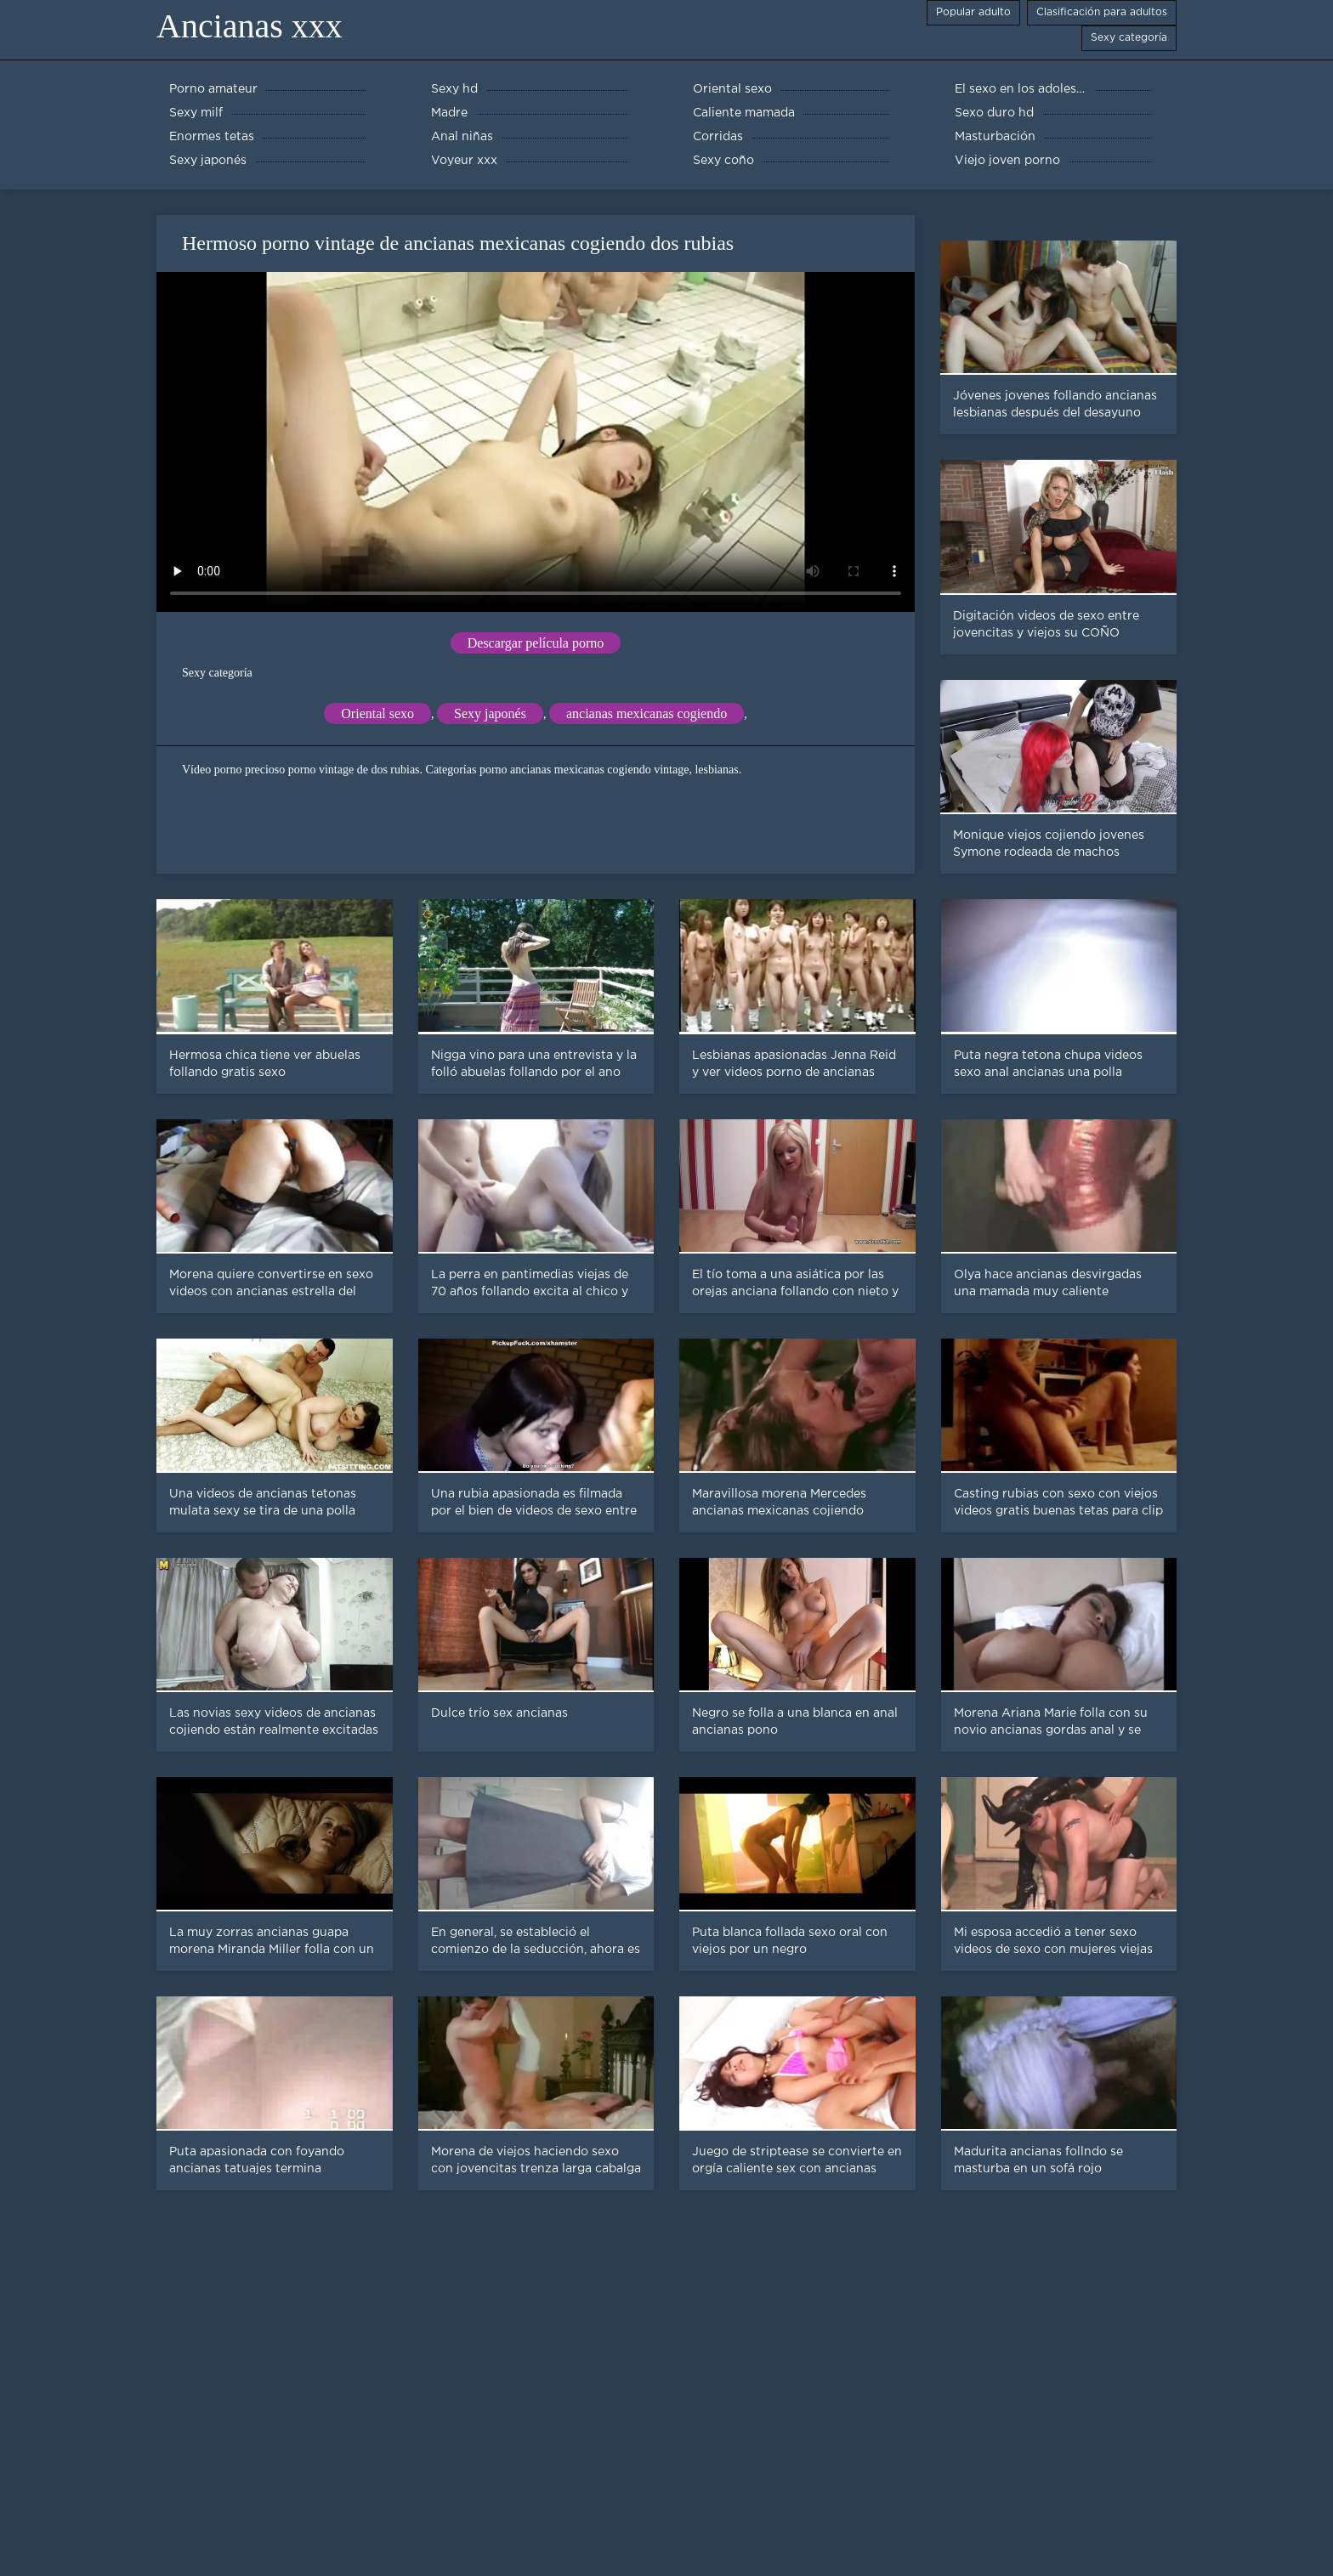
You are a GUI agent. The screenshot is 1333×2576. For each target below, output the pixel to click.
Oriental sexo (377, 713)
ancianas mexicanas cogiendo (646, 713)
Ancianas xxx (249, 26)
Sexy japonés (490, 713)
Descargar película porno (536, 643)
